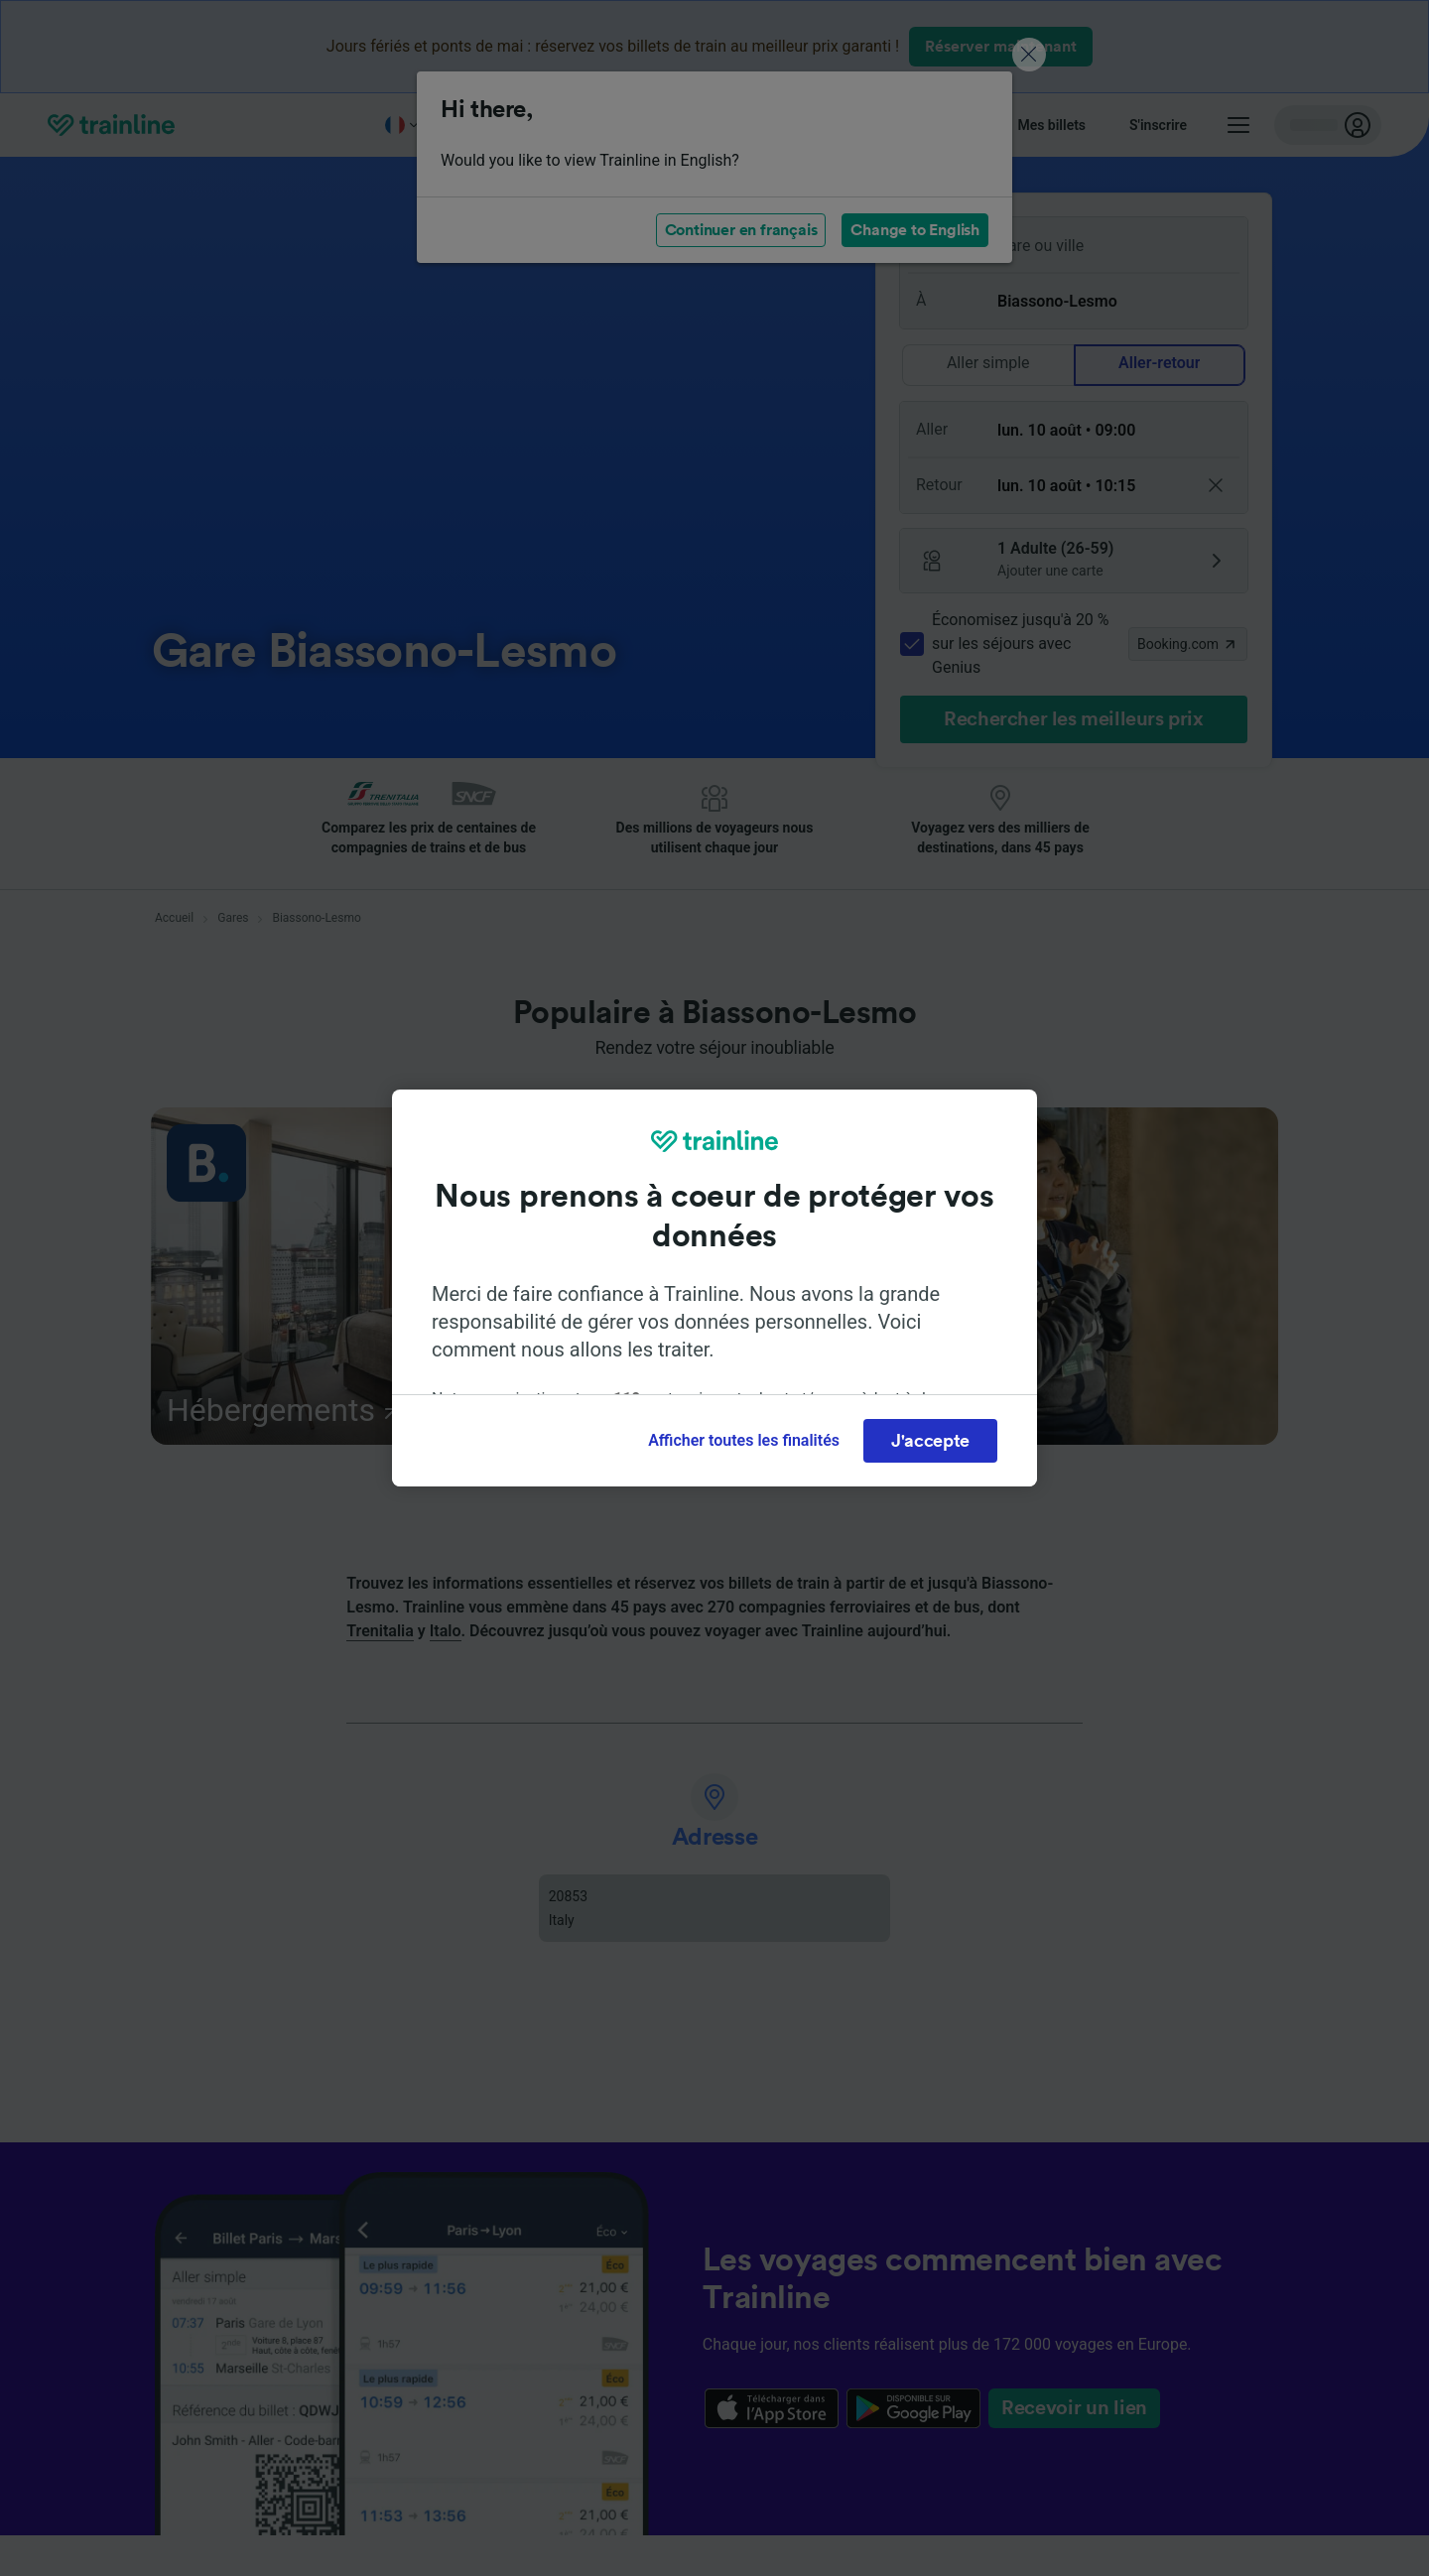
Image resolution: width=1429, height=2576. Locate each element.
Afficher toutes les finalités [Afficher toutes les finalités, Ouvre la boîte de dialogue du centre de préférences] (744, 1440)
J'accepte (930, 1441)
